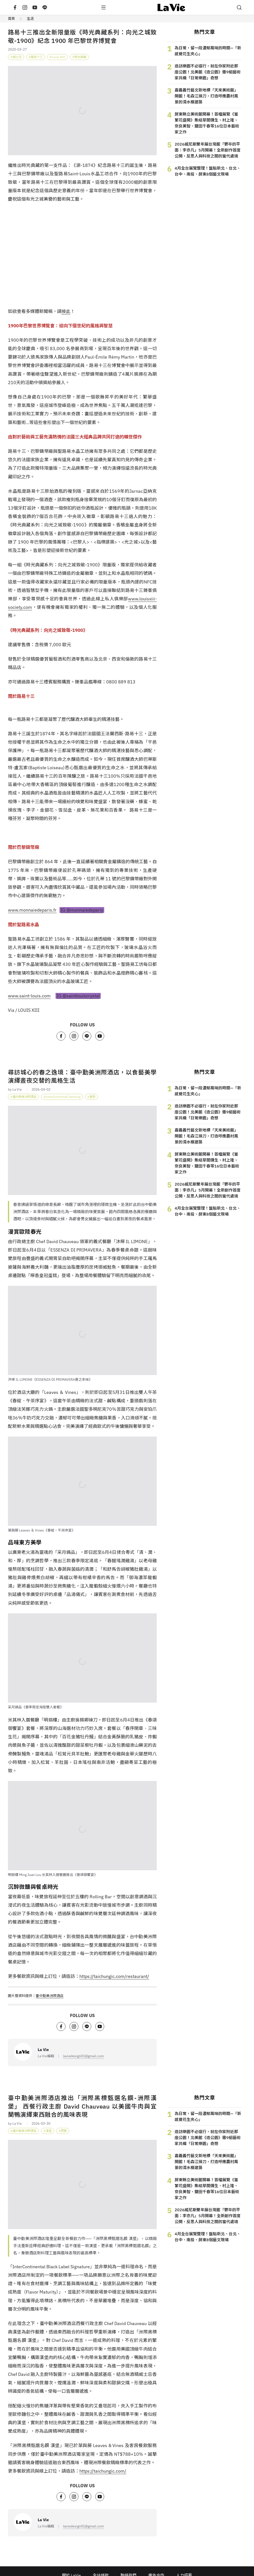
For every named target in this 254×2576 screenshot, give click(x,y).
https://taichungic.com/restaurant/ (114, 1976)
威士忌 (17, 57)
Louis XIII (58, 57)
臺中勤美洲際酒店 (24, 1097)
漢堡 (49, 2131)
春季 (92, 1097)
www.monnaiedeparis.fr (32, 910)
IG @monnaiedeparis (82, 910)
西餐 (64, 2131)
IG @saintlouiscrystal (78, 996)
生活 (30, 18)
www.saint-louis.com (29, 996)
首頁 (11, 18)
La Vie (43, 2049)
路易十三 (37, 57)
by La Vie (15, 1089)
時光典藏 (80, 57)
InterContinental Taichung (63, 1097)
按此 (66, 311)
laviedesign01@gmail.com (83, 2056)
